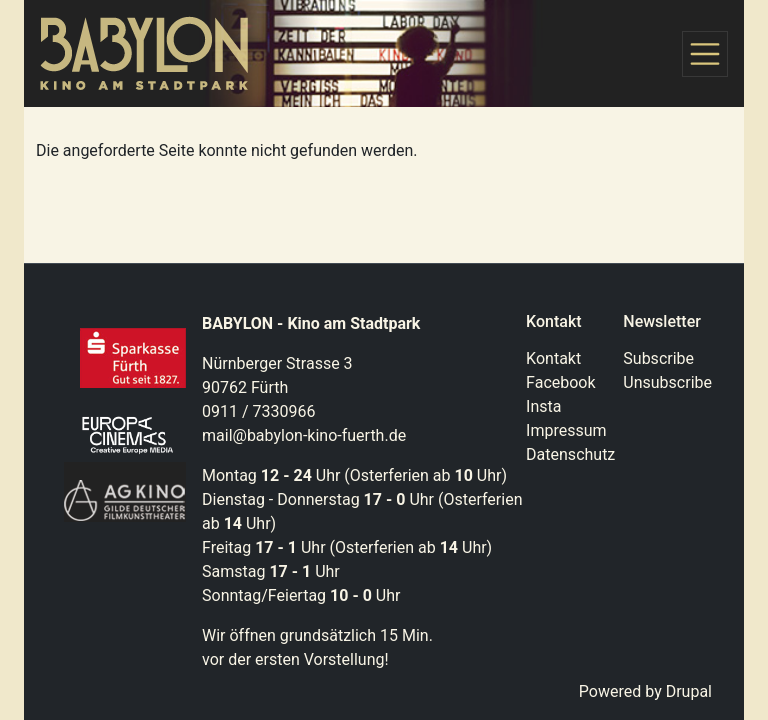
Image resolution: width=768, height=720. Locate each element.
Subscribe (658, 358)
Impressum (566, 430)
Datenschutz (570, 454)
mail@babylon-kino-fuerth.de (304, 435)
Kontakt (553, 358)
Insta (543, 406)
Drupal (689, 691)
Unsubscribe (667, 382)
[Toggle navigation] (705, 54)
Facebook (560, 382)
